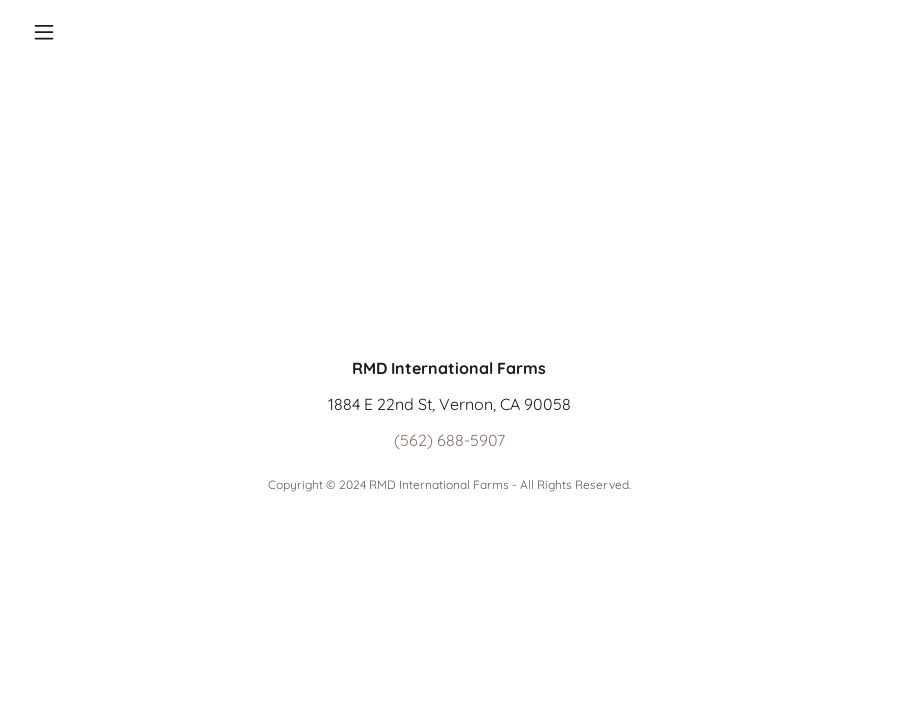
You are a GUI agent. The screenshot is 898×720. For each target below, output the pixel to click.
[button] (88, 32)
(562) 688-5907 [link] (449, 440)
